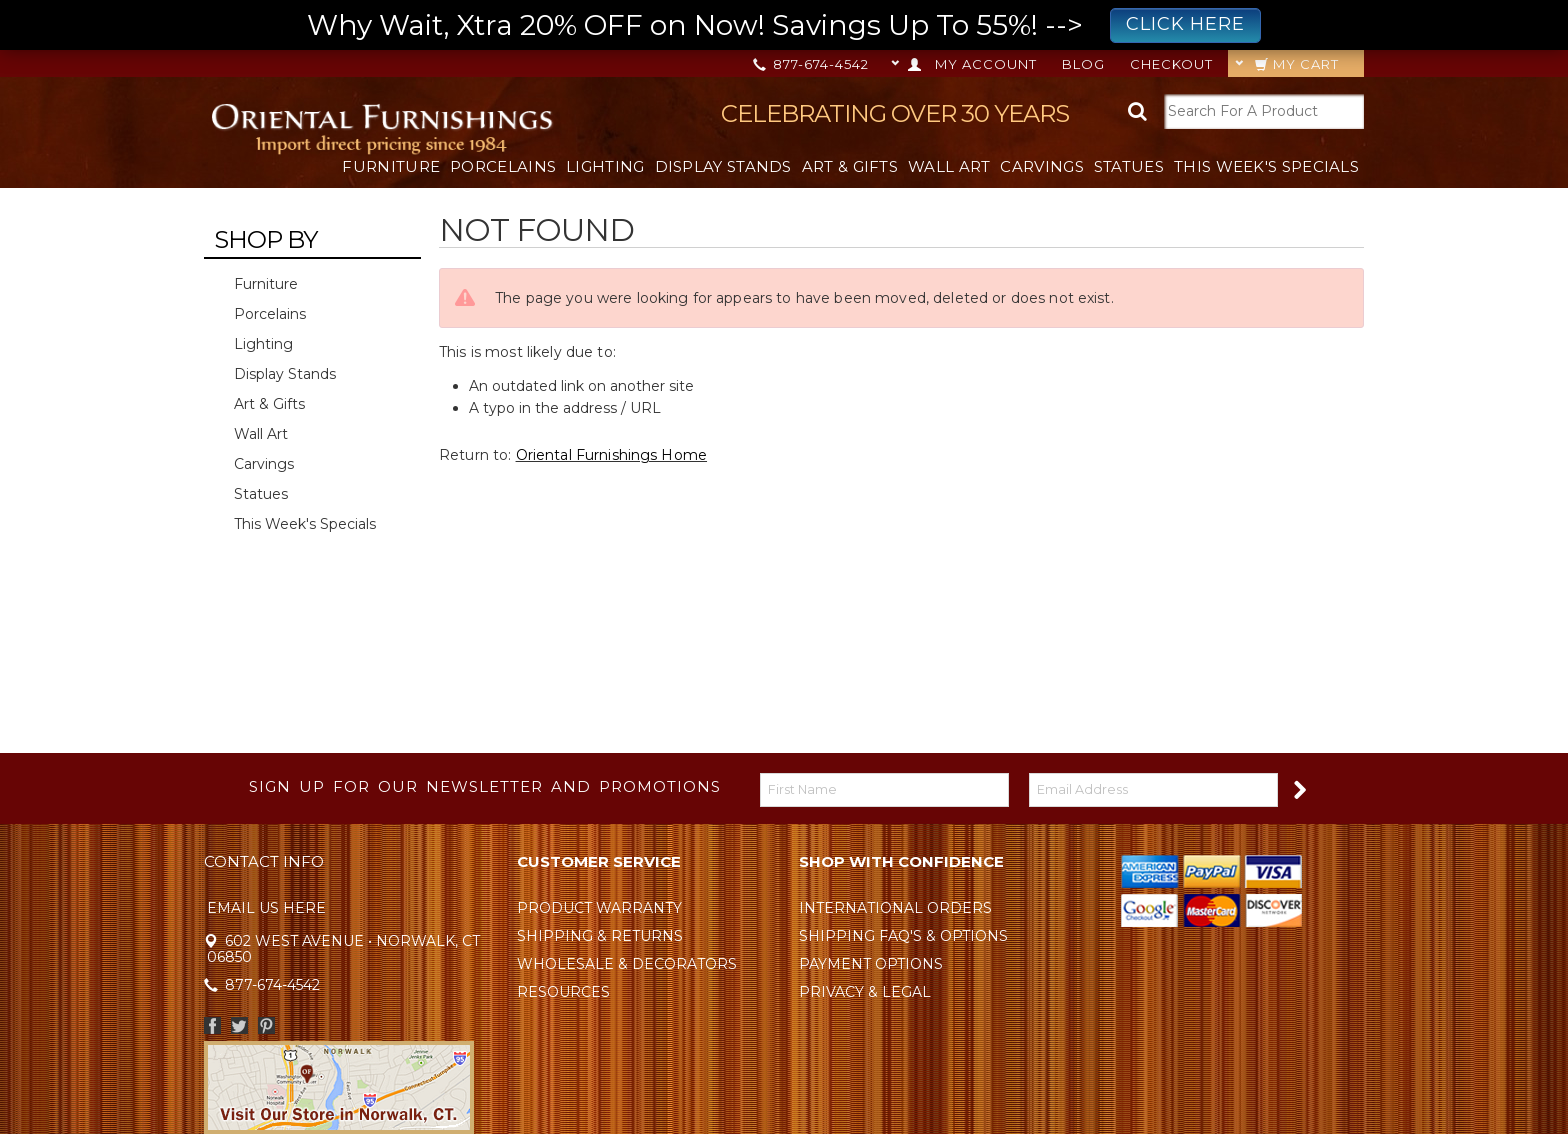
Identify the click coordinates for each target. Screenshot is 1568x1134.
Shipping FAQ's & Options (903, 936)
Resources (563, 992)
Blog (1083, 64)
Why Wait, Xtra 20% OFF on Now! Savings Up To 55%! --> (784, 25)
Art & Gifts (850, 166)
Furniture (391, 166)
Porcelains (503, 166)
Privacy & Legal (865, 992)
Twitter (239, 1025)
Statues (1129, 166)
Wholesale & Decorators (627, 964)
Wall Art (949, 166)
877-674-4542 (812, 64)
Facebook (212, 1025)
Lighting (605, 166)
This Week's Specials (1266, 166)
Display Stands (723, 166)
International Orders (895, 908)
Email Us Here (266, 908)
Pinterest (266, 1025)
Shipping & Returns (600, 936)
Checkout (1171, 64)
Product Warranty (599, 908)
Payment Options (871, 964)
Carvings (1041, 166)
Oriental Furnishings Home (612, 455)
